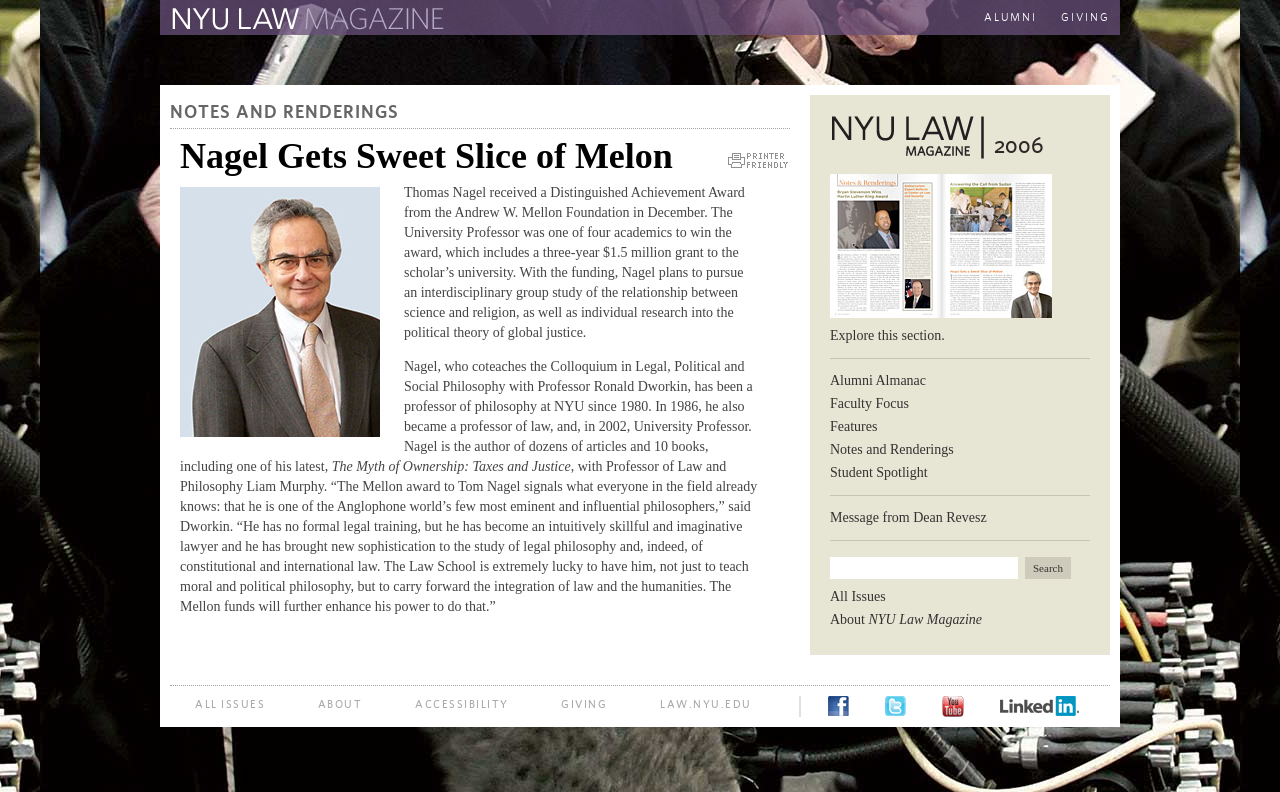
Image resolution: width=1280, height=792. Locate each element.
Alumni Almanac (878, 380)
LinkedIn (1039, 706)
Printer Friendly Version (758, 160)
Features (853, 426)
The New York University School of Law (665, 19)
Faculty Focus (869, 403)
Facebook (838, 706)
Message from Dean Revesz (908, 517)
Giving (1085, 17)
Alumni (1010, 17)
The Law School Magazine (305, 19)
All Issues (858, 596)
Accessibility (462, 704)
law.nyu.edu (706, 704)
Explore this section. (887, 335)
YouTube (953, 706)
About (906, 619)
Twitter (895, 706)
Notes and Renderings (284, 113)
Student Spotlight (879, 472)
